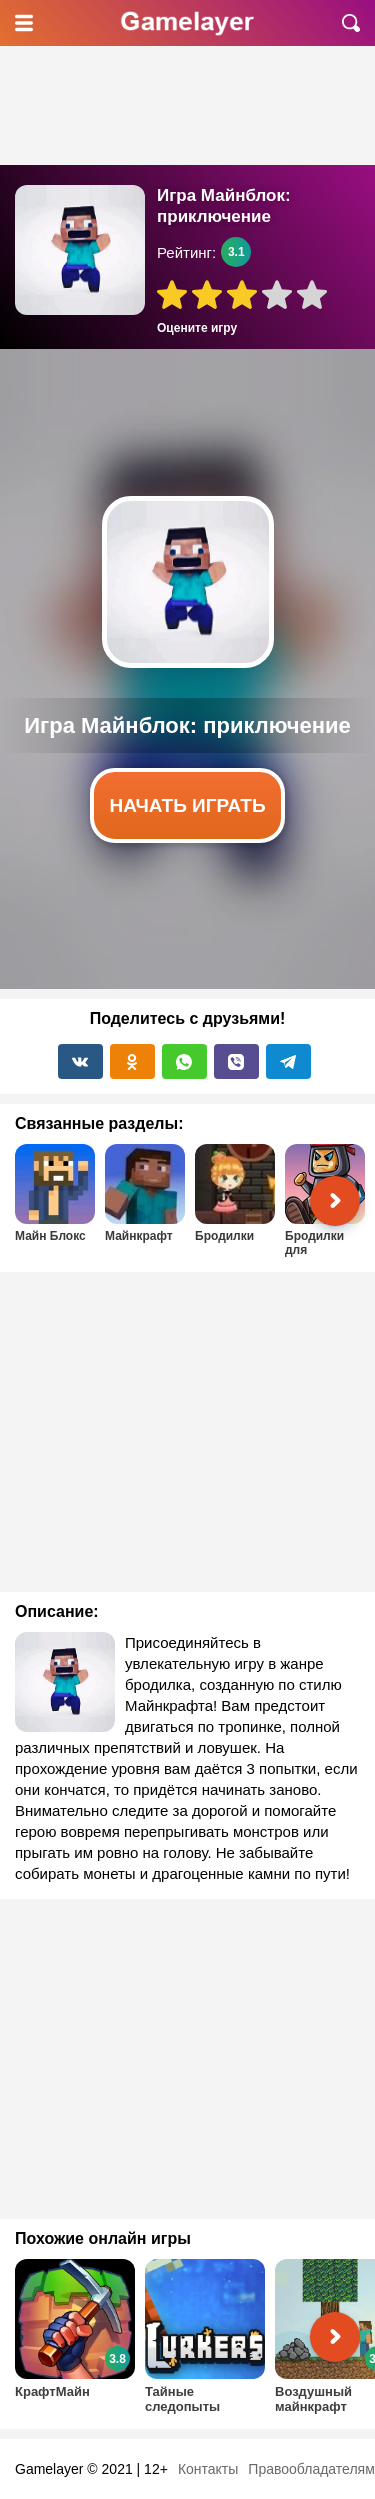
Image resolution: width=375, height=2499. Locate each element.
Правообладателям (311, 2469)
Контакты (208, 2469)
